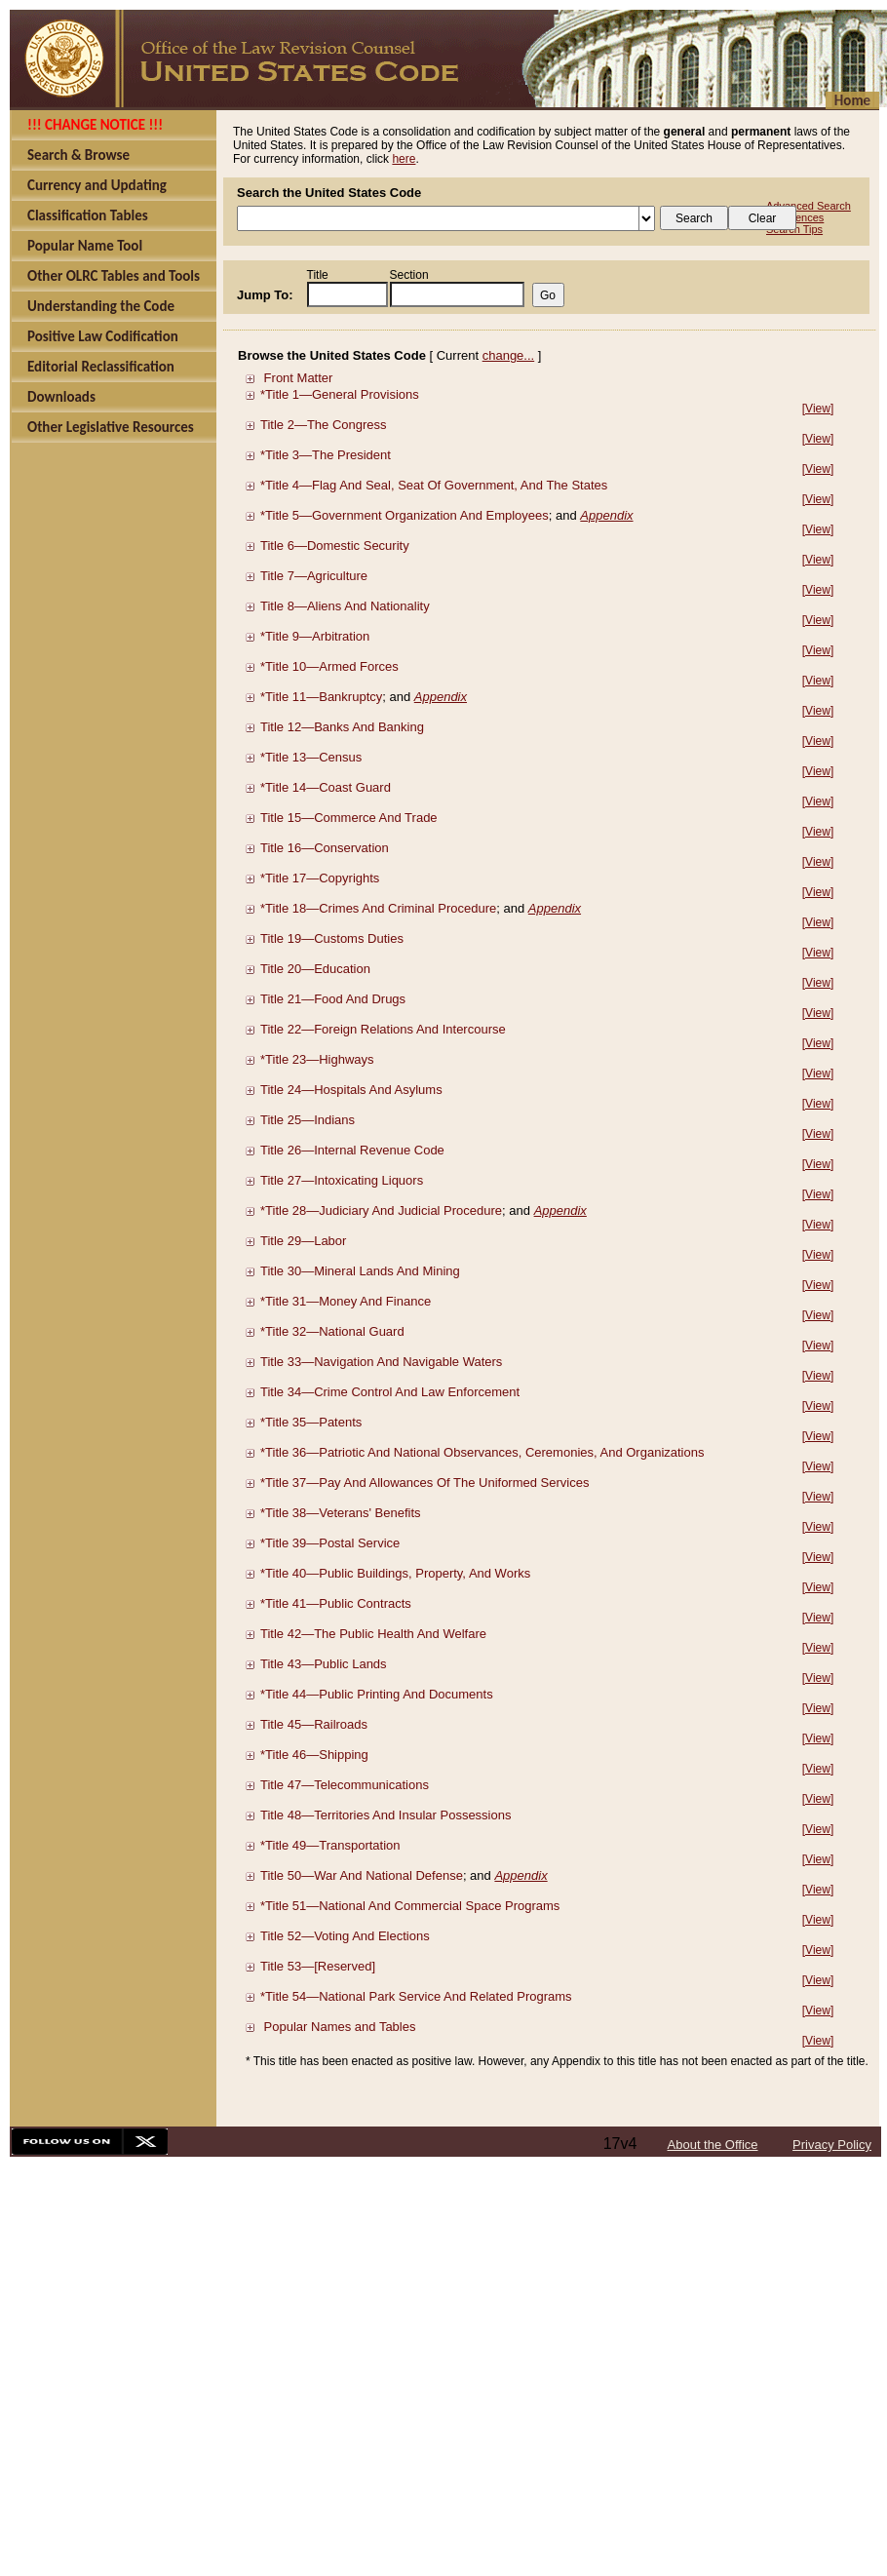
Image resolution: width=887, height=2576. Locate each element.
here (403, 159)
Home (852, 100)
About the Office (713, 2144)
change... (508, 355)
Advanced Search (808, 206)
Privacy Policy (831, 2144)
